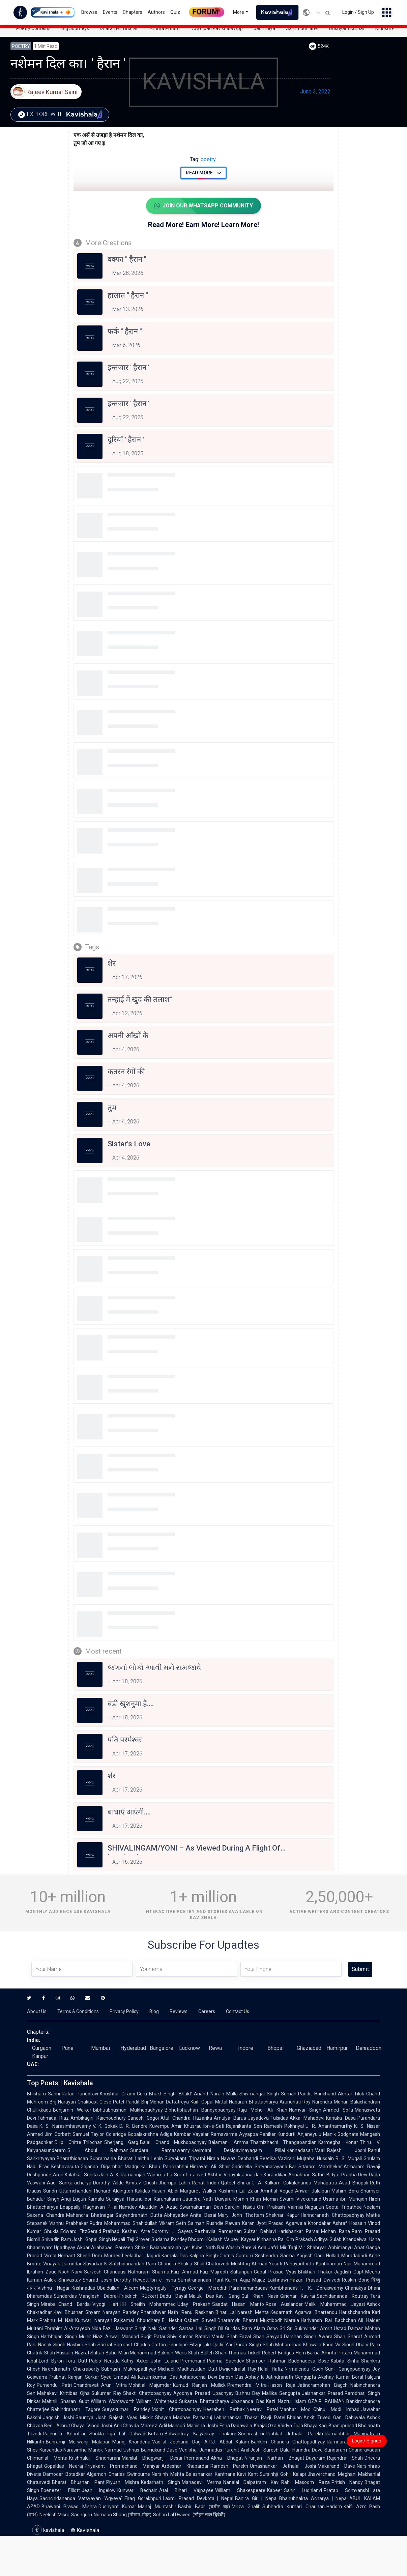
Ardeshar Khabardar (185, 2466)
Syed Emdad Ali (119, 2377)
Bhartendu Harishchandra (343, 2312)
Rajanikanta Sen (244, 2126)
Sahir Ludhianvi (302, 28)
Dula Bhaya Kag (310, 2425)
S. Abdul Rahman (97, 2150)
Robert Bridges (278, 2352)
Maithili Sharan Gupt (65, 2401)
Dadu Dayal (173, 2296)
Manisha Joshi (202, 2425)
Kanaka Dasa (341, 2118)
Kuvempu (159, 2126)
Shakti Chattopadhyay (147, 2393)
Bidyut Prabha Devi (346, 2174)
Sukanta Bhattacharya (204, 2401)
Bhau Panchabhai (168, 2166)
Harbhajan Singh (59, 2336)
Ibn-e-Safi (213, 2126)
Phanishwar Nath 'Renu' (167, 2312)
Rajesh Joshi (346, 2150)
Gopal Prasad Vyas (275, 2271)
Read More (203, 173)
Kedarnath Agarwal (291, 2312)
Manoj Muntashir (157, 2506)
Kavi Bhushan (69, 2312)
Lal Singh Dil (209, 2328)
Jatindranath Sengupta (290, 2377)
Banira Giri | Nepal (256, 2498)
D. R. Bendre (133, 2126)
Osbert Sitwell (200, 2320)
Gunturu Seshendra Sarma (265, 2255)
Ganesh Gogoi (143, 2118)
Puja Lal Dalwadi (126, 2433)
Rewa (215, 2048)
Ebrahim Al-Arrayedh (67, 2328)
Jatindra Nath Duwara (207, 2199)
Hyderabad (133, 2048)
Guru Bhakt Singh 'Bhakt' (165, 2093)
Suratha (182, 2174)
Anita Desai (203, 2215)
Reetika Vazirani (277, 2158)
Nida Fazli (102, 2328)
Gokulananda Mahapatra (310, 2182)
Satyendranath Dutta (138, 2215)
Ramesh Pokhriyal (284, 2126)
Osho (272, 2328)
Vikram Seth (172, 2223)
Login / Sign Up (358, 12)
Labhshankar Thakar (236, 2417)
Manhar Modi (296, 2409)
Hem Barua (308, 2352)
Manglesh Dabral (98, 2296)
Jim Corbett (58, 2134)
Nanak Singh (51, 2344)
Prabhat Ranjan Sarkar (74, 2377)
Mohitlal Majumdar (149, 2385)
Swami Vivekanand (300, 2199)
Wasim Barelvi (241, 2247)
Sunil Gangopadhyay (348, 2369)
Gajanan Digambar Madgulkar (114, 2166)
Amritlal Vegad (276, 2191)
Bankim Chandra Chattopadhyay (288, 2441)
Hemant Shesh (74, 2255)
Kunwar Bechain (137, 2490)
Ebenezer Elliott (60, 2490)
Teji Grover (138, 2239)
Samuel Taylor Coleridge (99, 2134)
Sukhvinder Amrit (313, 2328)
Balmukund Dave (159, 2450)
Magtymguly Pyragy (163, 2288)
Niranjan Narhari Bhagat (274, 2458)
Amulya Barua (230, 2118)
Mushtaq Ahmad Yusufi (257, 2263)
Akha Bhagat (227, 2458)
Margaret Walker (198, 2191)
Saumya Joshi (92, 2417)
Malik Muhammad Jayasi (334, 2304)
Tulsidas (279, 2118)
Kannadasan (300, 2150)
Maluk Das (201, 2296)
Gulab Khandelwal (348, 2239)
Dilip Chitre (68, 2142)
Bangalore (161, 2048)
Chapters (132, 12)
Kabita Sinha (345, 2361)
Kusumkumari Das (158, 2377)
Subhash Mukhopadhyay (128, 2369)
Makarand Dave (336, 2466)
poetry (203, 159)
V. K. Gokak (105, 2126)
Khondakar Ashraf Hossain (337, 2223)
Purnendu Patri (54, 2385)
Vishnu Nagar (53, 2288)
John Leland (165, 2361)
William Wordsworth (113, 2401)
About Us (37, 2011)
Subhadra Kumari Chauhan (293, 2506)
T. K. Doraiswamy (321, 2288)
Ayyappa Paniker (257, 2134)
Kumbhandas (283, 2288)
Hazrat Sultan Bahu (96, 2352)
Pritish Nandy (347, 2482)
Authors (156, 12)
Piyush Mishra (122, 2482)
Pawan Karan (240, 2223)
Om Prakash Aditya (307, 2239)
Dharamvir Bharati (119, 28)
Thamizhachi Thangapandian (283, 2142)
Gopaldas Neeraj (63, 2466)
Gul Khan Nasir (259, 2296)
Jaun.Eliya (264, 28)
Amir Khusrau (186, 2126)
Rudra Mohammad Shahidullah (123, 2223)
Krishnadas (83, 2288)
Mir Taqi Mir (292, 2247)
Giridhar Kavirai (297, 2296)
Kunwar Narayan (93, 2320)
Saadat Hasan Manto (238, 2304)
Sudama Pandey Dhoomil (178, 2239)
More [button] (238, 12)
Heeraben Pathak (223, 2409)
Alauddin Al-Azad (158, 2207)
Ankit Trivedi (317, 2417)
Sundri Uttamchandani (67, 2191)
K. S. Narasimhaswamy (65, 2126)
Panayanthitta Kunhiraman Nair (318, 2263)
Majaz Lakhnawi (270, 2280)
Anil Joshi (251, 2450)
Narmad (113, 2450)
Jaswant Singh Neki (135, 2328)
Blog (154, 2011)
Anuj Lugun (73, 2199)
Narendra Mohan (330, 2102)
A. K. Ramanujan (127, 2174)
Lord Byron (51, 2361)
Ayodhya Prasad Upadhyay (203, 2393)
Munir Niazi (91, 2336)
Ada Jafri (268, 2247)
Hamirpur (337, 2048)
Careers (206, 2011)
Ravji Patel (273, 2417)
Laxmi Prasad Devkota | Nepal (198, 2498)
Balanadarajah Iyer (170, 2247)
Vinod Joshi (99, 2425)
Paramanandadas (248, 2288)
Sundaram (335, 2450)
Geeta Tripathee (344, 2207)
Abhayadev (176, 2215)
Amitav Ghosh (141, 2182)
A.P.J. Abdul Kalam (226, 2441)
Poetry (21, 46)
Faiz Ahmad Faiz (190, 2271)
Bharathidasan (72, 2158)
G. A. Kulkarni (267, 2182)
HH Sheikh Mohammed (148, 2304)
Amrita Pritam (164, 28)
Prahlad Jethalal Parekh (294, 2433)
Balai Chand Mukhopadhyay (173, 2142)
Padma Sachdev (225, 2361)
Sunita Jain (96, 2174)
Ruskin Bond (356, 2280)
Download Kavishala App (217, 28)
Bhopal (275, 2048)
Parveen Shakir (131, 2247)
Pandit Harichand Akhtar (325, 2093)
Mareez (149, 2425)
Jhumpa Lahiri (174, 2182)
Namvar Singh (305, 2110)
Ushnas (131, 2450)
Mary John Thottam (241, 2215)
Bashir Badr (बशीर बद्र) (204, 2506)
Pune (67, 2048)
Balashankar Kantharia (210, 2474)
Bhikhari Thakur (315, 2271)
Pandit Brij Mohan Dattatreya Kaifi (163, 2102)
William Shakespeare (240, 2490)
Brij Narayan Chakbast (74, 2102)
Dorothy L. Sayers (172, 2231)
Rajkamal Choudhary (137, 2320)
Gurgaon (41, 2048)
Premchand (192, 2361)
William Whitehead (156, 2401)
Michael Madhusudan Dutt (188, 2369)
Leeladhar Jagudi (141, 2255)
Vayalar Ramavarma (215, 2134)
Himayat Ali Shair (210, 2166)
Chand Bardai (74, 2304)
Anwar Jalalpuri (312, 2191)
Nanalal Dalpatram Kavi (251, 2482)
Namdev (128, 2207)
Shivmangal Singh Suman (267, 2093)
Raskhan (204, 2312)
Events (110, 12)
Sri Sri (286, 2328)
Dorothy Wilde (108, 2182)
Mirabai (49, 2304)
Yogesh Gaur (310, 2255)
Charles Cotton (150, 2344)
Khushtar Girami (117, 2093)
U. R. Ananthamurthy (329, 2126)
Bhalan (294, 2417)
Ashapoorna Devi (198, 2377)
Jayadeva (258, 2118)
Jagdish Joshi (58, 2417)
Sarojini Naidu (240, 2207)
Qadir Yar (222, 2344)
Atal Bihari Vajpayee (186, 2490)
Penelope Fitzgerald (189, 2344)
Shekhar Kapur (282, 2215)
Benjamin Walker (72, 2110)
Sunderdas (65, 2296)
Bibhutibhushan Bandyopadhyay (200, 2110)
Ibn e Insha (163, 2280)
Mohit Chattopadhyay (177, 2409)
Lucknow (189, 2048)
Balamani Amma (228, 2142)
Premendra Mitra (247, 2385)
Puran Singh (247, 2344)
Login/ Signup (366, 2440)
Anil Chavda (126, 2425)
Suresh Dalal (276, 2450)
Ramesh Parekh (229, 2466)
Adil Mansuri (172, 2425)
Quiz (175, 12)
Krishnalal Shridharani (94, 2458)
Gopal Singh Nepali (105, 2239)
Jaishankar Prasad (322, 2393)
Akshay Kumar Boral (341, 2377)
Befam (155, 2433)
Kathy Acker (135, 2361)
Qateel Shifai (235, 2182)
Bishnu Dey (247, 2393)
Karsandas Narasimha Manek (71, 2450)
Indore (245, 2048)
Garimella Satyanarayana (259, 2166)
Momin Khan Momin (255, 2199)
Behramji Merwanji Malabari (78, 2441)
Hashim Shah (81, 2344)
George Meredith (208, 2288)
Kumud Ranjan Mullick (199, 2385)
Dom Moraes (106, 2255)
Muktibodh (271, 2320)
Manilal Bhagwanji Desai (152, 2458)
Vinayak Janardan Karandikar (255, 2174)
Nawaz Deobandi (239, 2158)
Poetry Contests (33, 28)
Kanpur (40, 2056)
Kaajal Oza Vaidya (273, 2425)
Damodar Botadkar (64, 2474)
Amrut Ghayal (71, 2425)
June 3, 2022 (315, 91)
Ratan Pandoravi (80, 2093)
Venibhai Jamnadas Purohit (209, 2450)
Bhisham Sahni (43, 2093)
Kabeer (274, 2490)
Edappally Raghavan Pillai (88, 2207)
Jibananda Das (247, 2401)
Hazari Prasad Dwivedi (315, 2280)
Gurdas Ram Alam (245, 2328)
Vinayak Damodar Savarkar (73, 2263)
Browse (89, 12)
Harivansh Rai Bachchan (328, 2320)
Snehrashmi (251, 2433)
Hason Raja (281, 2385)
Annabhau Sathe (306, 2174)
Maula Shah (224, 2336)
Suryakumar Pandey (126, 2409)
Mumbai (100, 2048)
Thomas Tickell (244, 2352)
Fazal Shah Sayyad (260, 2336)
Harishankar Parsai (299, 2231)
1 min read (45, 46)
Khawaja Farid (318, 2344)
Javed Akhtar (207, 2174)
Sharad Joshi (97, 2280)
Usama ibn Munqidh (345, 2199)
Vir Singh (345, 2344)
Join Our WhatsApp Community (203, 205)
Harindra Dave (307, 2450)
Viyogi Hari (105, 2304)
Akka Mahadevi (307, 2118)
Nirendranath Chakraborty (70, 2369)
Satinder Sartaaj (177, 2328)
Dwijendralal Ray (237, 2369)
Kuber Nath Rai (208, 2247)
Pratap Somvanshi (346, 2490)
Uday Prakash (193, 2304)
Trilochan (93, 2142)
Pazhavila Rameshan (218, 2231)
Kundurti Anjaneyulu (299, 2134)
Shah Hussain (58, 2352)
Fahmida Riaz (53, 2118)
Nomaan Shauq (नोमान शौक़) (122, 2514)
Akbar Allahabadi (95, 2247)
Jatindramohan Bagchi (323, 2385)
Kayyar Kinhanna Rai (263, 2239)
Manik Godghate (341, 2134)
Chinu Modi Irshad (336, 2409)
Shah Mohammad (282, 2344)
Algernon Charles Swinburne (118, 2474)
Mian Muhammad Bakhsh (145, 2352)
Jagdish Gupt (349, 2271)
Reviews (178, 2011)
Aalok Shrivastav (62, 2280)
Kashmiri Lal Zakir (239, 2191)
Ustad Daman (349, 2328)
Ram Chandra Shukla (169, 2263)
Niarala (291, 2320)
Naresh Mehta (253, 2312)
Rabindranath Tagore (75, 2409)
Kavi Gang (228, 2296)
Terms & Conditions (78, 2011)
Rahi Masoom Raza (305, 2482)
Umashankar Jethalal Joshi (283, 2466)
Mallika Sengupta (281, 2393)
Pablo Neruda (104, 2361)
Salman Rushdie (206, 2223)
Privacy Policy (124, 2011)
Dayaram (315, 2458)
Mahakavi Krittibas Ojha (63, 2393)
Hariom (334, 2506)
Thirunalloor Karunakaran (153, 2199)
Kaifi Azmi (356, 2506)
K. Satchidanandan (124, 2263)
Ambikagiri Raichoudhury (98, 2118)
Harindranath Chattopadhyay (333, 2215)
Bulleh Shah (213, 2352)
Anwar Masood (122, 2336)
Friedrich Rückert (138, 2296)
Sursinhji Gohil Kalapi (283, 2474)
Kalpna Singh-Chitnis (212, 2255)
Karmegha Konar (338, 2142)
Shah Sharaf (348, 2336)
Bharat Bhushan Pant (78, 2482)
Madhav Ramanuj (192, 2417)
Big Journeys (75, 28)
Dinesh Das (231, 2377)
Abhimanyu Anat (346, 2247)
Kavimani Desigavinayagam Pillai (238, 2150)
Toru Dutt (76, 2361)
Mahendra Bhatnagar (90, 2215)
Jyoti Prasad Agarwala (281, 2223)
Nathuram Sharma (148, 2271)
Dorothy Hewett (131, 2280)
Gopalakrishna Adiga (150, 2134)
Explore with (62, 114)
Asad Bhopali (353, 2182)
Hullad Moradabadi (346, 2255)
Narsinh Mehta (168, 2474)
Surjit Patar (153, 2336)
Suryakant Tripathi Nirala (192, 2158)
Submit (360, 1969)
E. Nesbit (172, 2320)
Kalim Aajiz (237, 2280)
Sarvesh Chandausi (105, 2271)
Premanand (196, 2458)
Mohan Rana (335, 2231)
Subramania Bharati (112, 2158)
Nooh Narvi (70, 2271)
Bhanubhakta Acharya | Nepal (313, 2498)
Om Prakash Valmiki (280, 2207)
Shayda (163, 2417)
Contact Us (237, 2011)
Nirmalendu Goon (304, 2369)
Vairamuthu (159, 2174)
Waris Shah (187, 2352)
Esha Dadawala (236, 2425)
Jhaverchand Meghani (332, 2474)
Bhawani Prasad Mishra (69, 2506)
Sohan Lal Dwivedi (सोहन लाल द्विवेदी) (189, 2514)
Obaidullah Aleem (118, 2288)
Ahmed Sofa (338, 2110)
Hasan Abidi (165, 2191)
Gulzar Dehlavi (259, 2231)
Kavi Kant (247, 2474)
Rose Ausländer (284, 2304)
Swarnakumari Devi (201, 2207)
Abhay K (254, 2377)
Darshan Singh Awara (308, 2336)
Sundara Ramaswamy (160, 2150)
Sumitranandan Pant (201, 2280)
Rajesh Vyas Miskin (131, 2417)
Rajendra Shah (345, 2458)
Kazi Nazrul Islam (286, 2401)
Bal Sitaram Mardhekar (315, 2166)
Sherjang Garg (121, 2142)
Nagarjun (314, 2207)
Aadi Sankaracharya (69, 2182)
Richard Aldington (113, 2191)
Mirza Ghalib (246, 2506)
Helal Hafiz (270, 2369)
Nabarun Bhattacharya (253, 2102)
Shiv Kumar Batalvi (188, 2336)
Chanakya (355, 2288)
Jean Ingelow (99, 2490)
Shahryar (316, 2247)
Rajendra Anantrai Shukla (73, 2433)
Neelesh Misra (54, 2514)
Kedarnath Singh (160, 2482)
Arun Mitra (114, 2385)
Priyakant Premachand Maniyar (122, 2466)
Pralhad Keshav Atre (126, 2231)
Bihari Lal (225, 2312)
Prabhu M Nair (56, 2320)
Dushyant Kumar (347, 28)
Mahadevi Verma (202, 2482)
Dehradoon (368, 2048)
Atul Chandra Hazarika (186, 2118)
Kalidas (142, 2191)
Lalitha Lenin (149, 2158)
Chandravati (86, 2385)
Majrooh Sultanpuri (231, 2271)
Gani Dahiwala (349, 2417)
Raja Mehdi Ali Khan (262, 2110)
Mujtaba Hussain (315, 2158)
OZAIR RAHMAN (326, 2401)
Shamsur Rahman (266, 2361)
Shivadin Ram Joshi (62, 2239)
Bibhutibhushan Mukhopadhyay (128, 2110)
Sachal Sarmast (114, 2344)
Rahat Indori (205, 2182)
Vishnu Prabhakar (68, 2223)
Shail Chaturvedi (211, 2263)
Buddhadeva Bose (308, 2361)
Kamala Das (175, 2255)
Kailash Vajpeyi (223, 2239)
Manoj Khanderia (131, 2441)
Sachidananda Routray (343, 2296)
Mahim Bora (345, 2191)
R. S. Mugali (349, 2158)
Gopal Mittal (214, 2102)
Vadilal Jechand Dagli (177, 2441)
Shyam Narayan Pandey (112, 2312)
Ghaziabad (309, 2048)
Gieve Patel (111, 2102)
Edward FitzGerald (80, 2231)
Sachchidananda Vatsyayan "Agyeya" (81, 2498)
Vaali (320, 2150)
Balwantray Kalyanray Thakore (200, 2433)
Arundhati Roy (295, 2102)
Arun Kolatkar (67, 2174)
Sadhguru (81, 2514)
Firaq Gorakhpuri (142, 2498)
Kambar (182, 2134)
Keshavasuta (65, 2166)
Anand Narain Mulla (215, 2093)
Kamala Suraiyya (106, 2199)
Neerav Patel (262, 2409)
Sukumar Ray (106, 2393)
